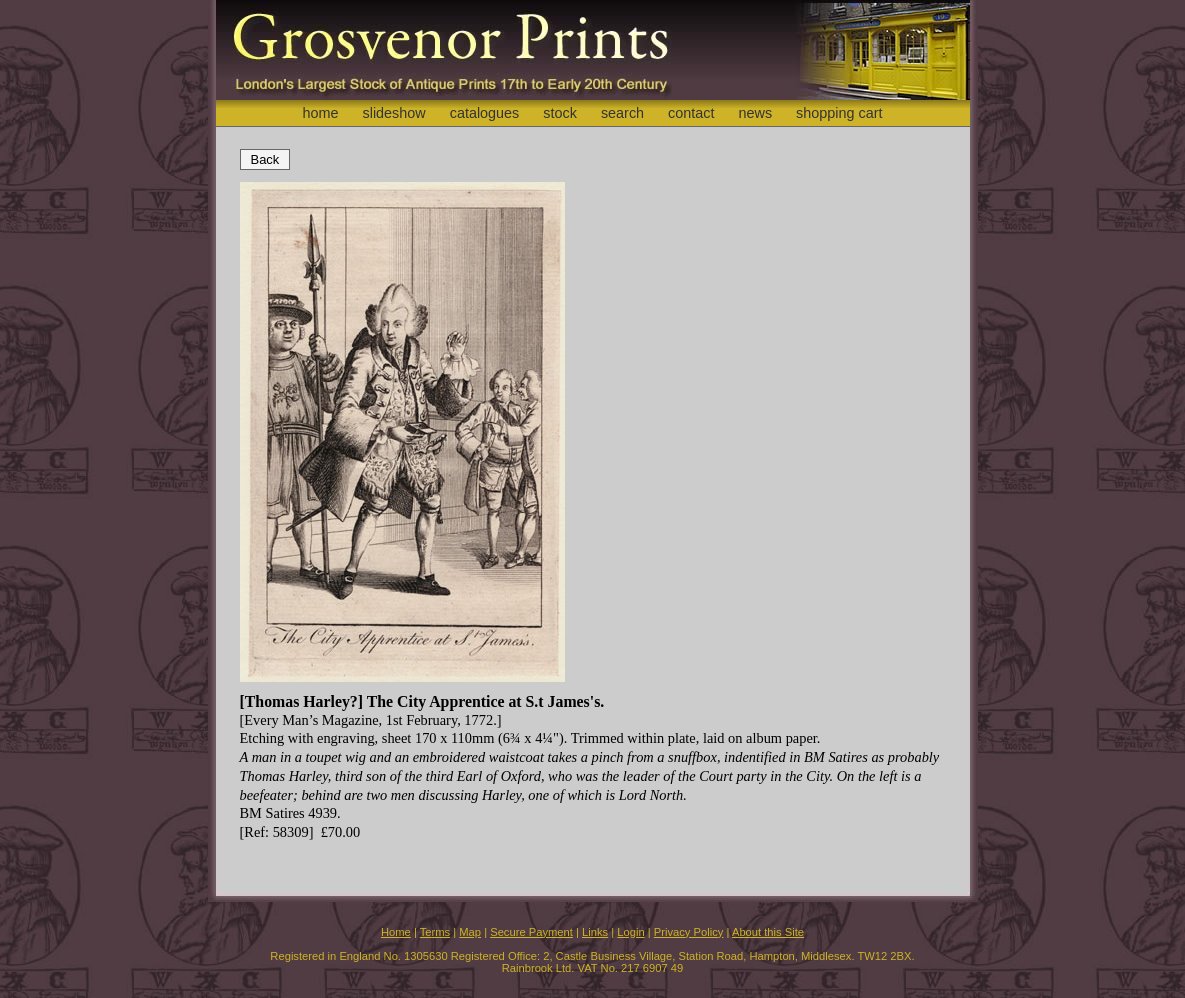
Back (265, 159)
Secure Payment (531, 932)
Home (396, 932)
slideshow (393, 113)
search (622, 113)
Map (470, 932)
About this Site (768, 932)
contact (691, 113)
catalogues (485, 113)
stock (560, 113)
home (320, 113)
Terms (435, 932)
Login (630, 932)
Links (595, 932)
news (756, 113)
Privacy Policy (689, 932)
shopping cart (839, 113)
